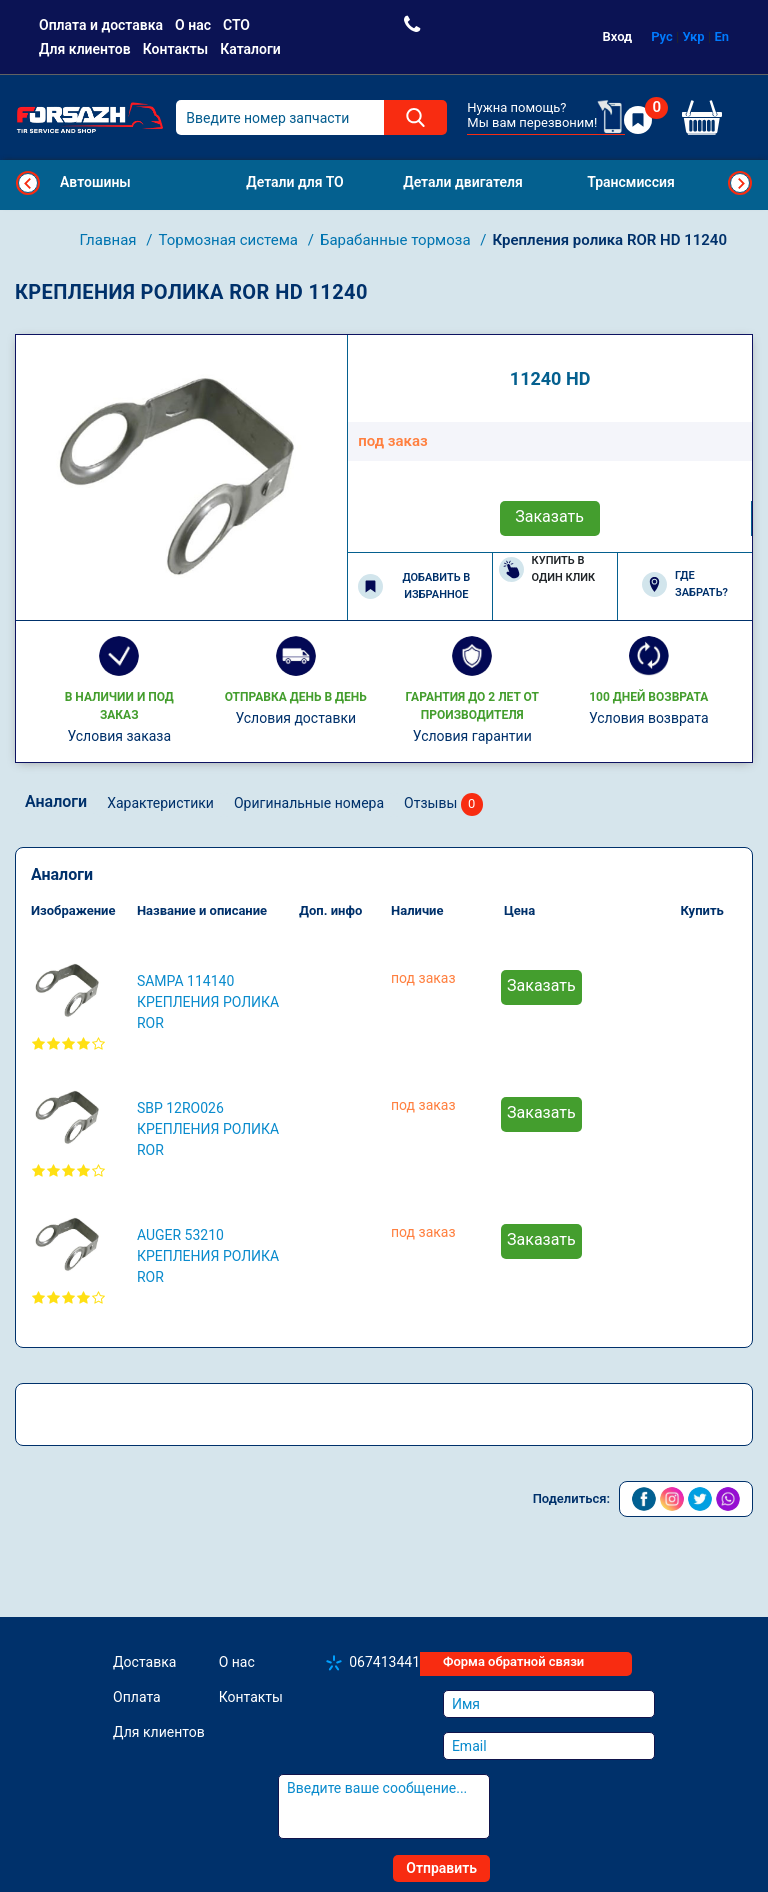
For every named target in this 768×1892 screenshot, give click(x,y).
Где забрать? (685, 584)
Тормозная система (230, 240)
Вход (618, 36)
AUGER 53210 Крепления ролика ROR (208, 1256)
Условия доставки (295, 718)
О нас (193, 25)
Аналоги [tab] (56, 801)
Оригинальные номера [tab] (309, 803)
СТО (236, 25)
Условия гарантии (472, 736)
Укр (694, 36)
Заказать (549, 516)
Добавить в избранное (414, 586)
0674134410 (388, 1662)
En (721, 36)
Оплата (137, 1697)
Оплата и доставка (101, 25)
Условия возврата (649, 718)
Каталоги (250, 49)
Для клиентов (85, 49)
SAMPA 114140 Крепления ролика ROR (208, 1002)
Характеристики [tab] (160, 803)
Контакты (175, 49)
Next (740, 183)
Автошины (95, 182)
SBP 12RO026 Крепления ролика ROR (208, 1129)
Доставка (144, 1662)
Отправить (441, 1868)
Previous (28, 183)
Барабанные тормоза (397, 240)
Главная (110, 240)
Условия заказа (119, 736)
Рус (662, 36)
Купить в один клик (547, 569)
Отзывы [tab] (443, 804)
